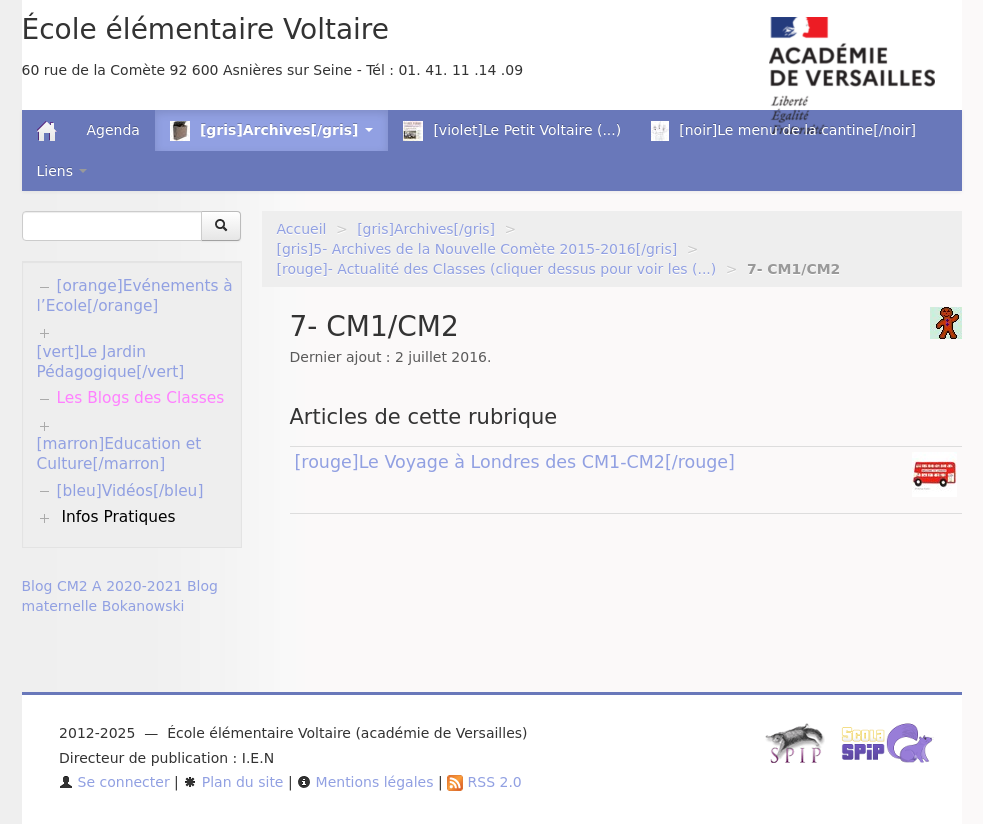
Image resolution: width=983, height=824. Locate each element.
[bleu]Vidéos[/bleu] (130, 491)
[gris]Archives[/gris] (426, 229)
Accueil (302, 229)
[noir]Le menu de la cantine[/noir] (783, 131)
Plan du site (233, 782)
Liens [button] (62, 171)
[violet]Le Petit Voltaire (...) (512, 131)
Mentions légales (365, 782)
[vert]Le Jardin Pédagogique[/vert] (111, 362)
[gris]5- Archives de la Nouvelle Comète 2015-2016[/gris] (477, 249)
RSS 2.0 (484, 782)
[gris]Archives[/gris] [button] (271, 131)
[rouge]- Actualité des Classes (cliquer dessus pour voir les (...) (497, 269)
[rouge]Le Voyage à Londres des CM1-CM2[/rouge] (515, 462)
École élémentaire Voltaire (205, 29)
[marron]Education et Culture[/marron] (119, 454)
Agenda (113, 130)
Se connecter (114, 782)
